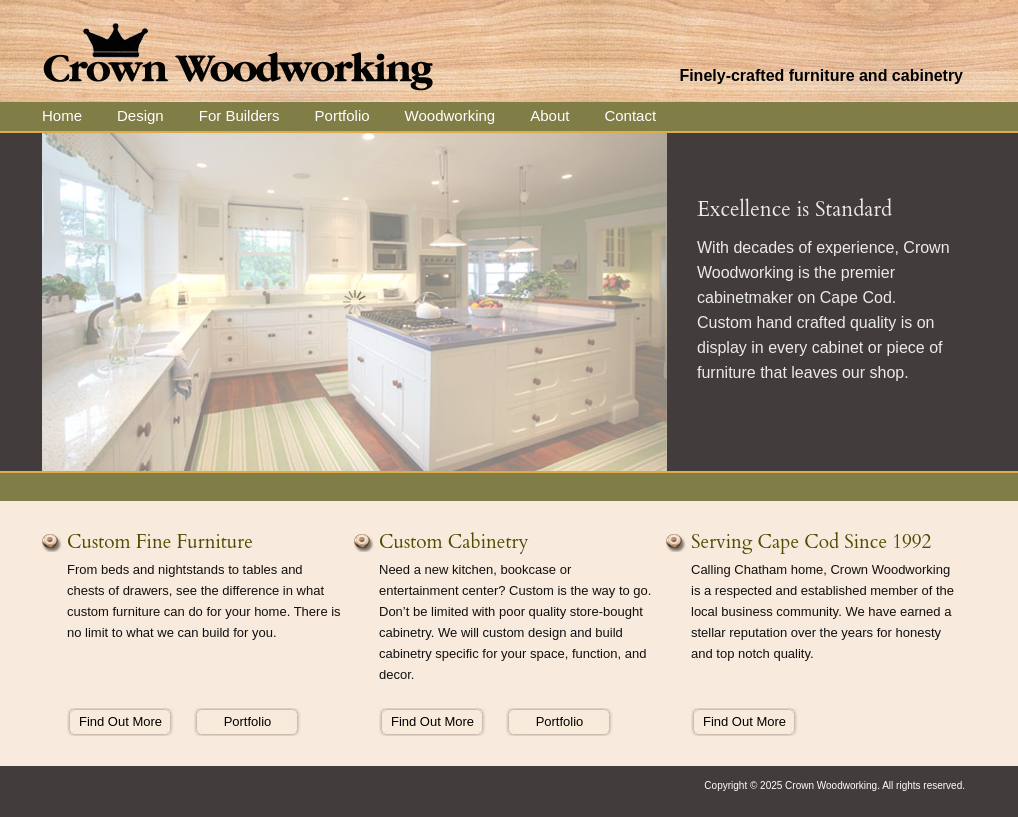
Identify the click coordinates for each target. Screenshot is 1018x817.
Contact (630, 115)
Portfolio (342, 115)
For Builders (239, 115)
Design (140, 115)
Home (62, 115)
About (549, 115)
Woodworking (450, 115)
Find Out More (120, 721)
